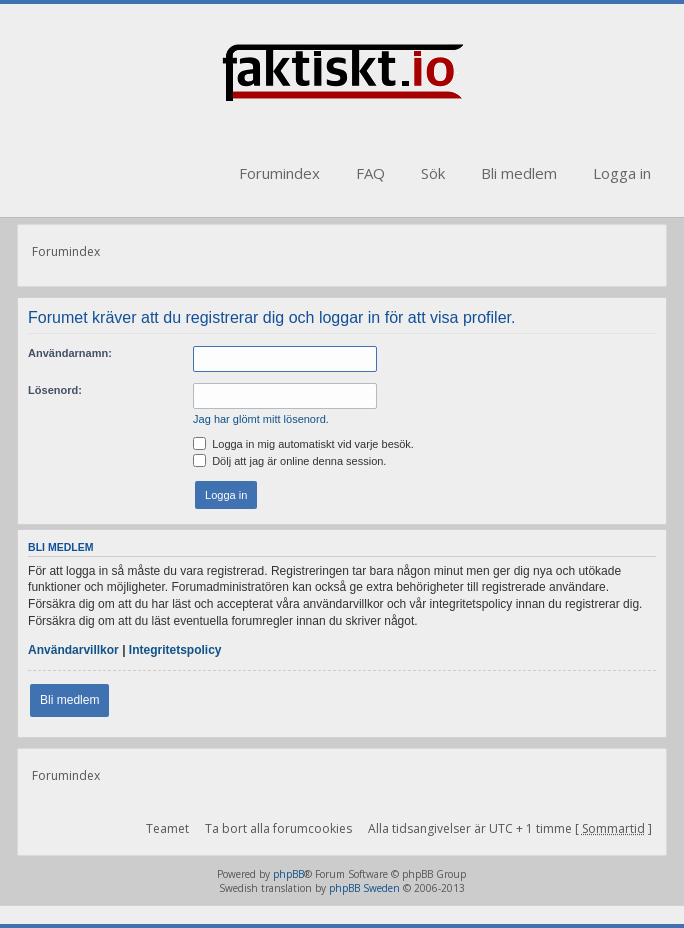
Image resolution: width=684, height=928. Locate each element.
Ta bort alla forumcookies (278, 828)
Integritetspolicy (175, 650)
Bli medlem (519, 173)
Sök (433, 173)
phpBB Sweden (364, 888)
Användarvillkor (73, 650)
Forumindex (279, 173)
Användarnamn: (70, 353)
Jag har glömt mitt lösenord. (261, 419)
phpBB (288, 874)
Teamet (167, 828)
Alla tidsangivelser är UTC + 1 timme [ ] (510, 828)
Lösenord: (55, 390)
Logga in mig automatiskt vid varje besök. (303, 444)
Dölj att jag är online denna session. (289, 461)
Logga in (622, 173)
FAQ (370, 173)
